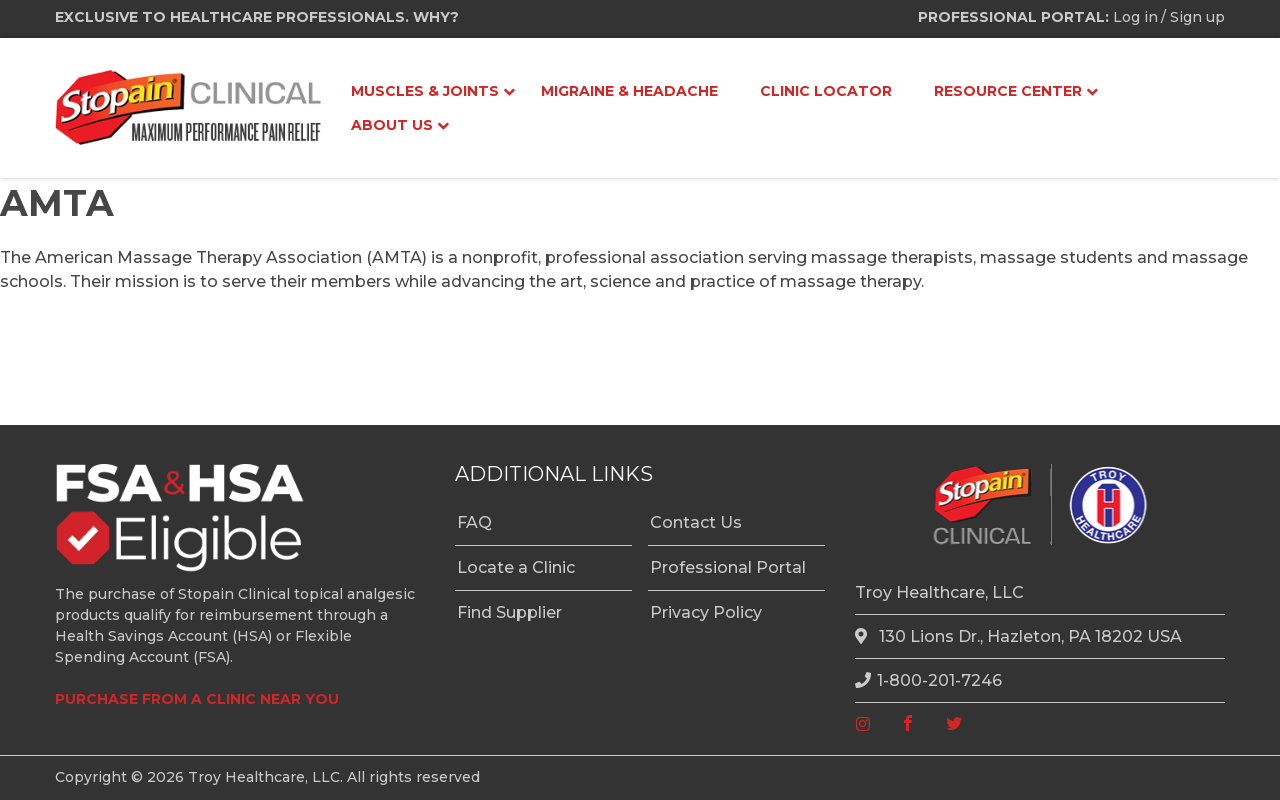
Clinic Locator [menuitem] (826, 91)
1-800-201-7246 (928, 680)
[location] (864, 637)
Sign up (1197, 17)
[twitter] (954, 724)
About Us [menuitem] (392, 125)
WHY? (436, 17)
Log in (1135, 17)
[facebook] (908, 724)
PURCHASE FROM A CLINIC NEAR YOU (197, 699)
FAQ (474, 522)
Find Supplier (509, 612)
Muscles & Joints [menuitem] (425, 91)
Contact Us (696, 522)
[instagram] (863, 724)
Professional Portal (728, 567)
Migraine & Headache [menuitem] (629, 91)
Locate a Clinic (516, 567)
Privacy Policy (706, 612)
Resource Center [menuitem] (1008, 91)
